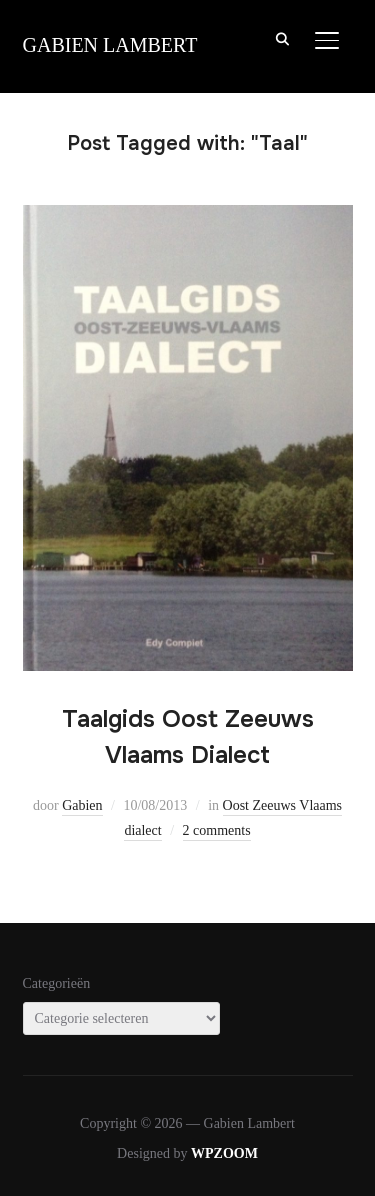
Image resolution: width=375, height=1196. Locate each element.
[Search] (283, 38)
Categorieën (57, 983)
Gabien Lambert (110, 45)
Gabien (82, 805)
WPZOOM (224, 1153)
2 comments (217, 830)
